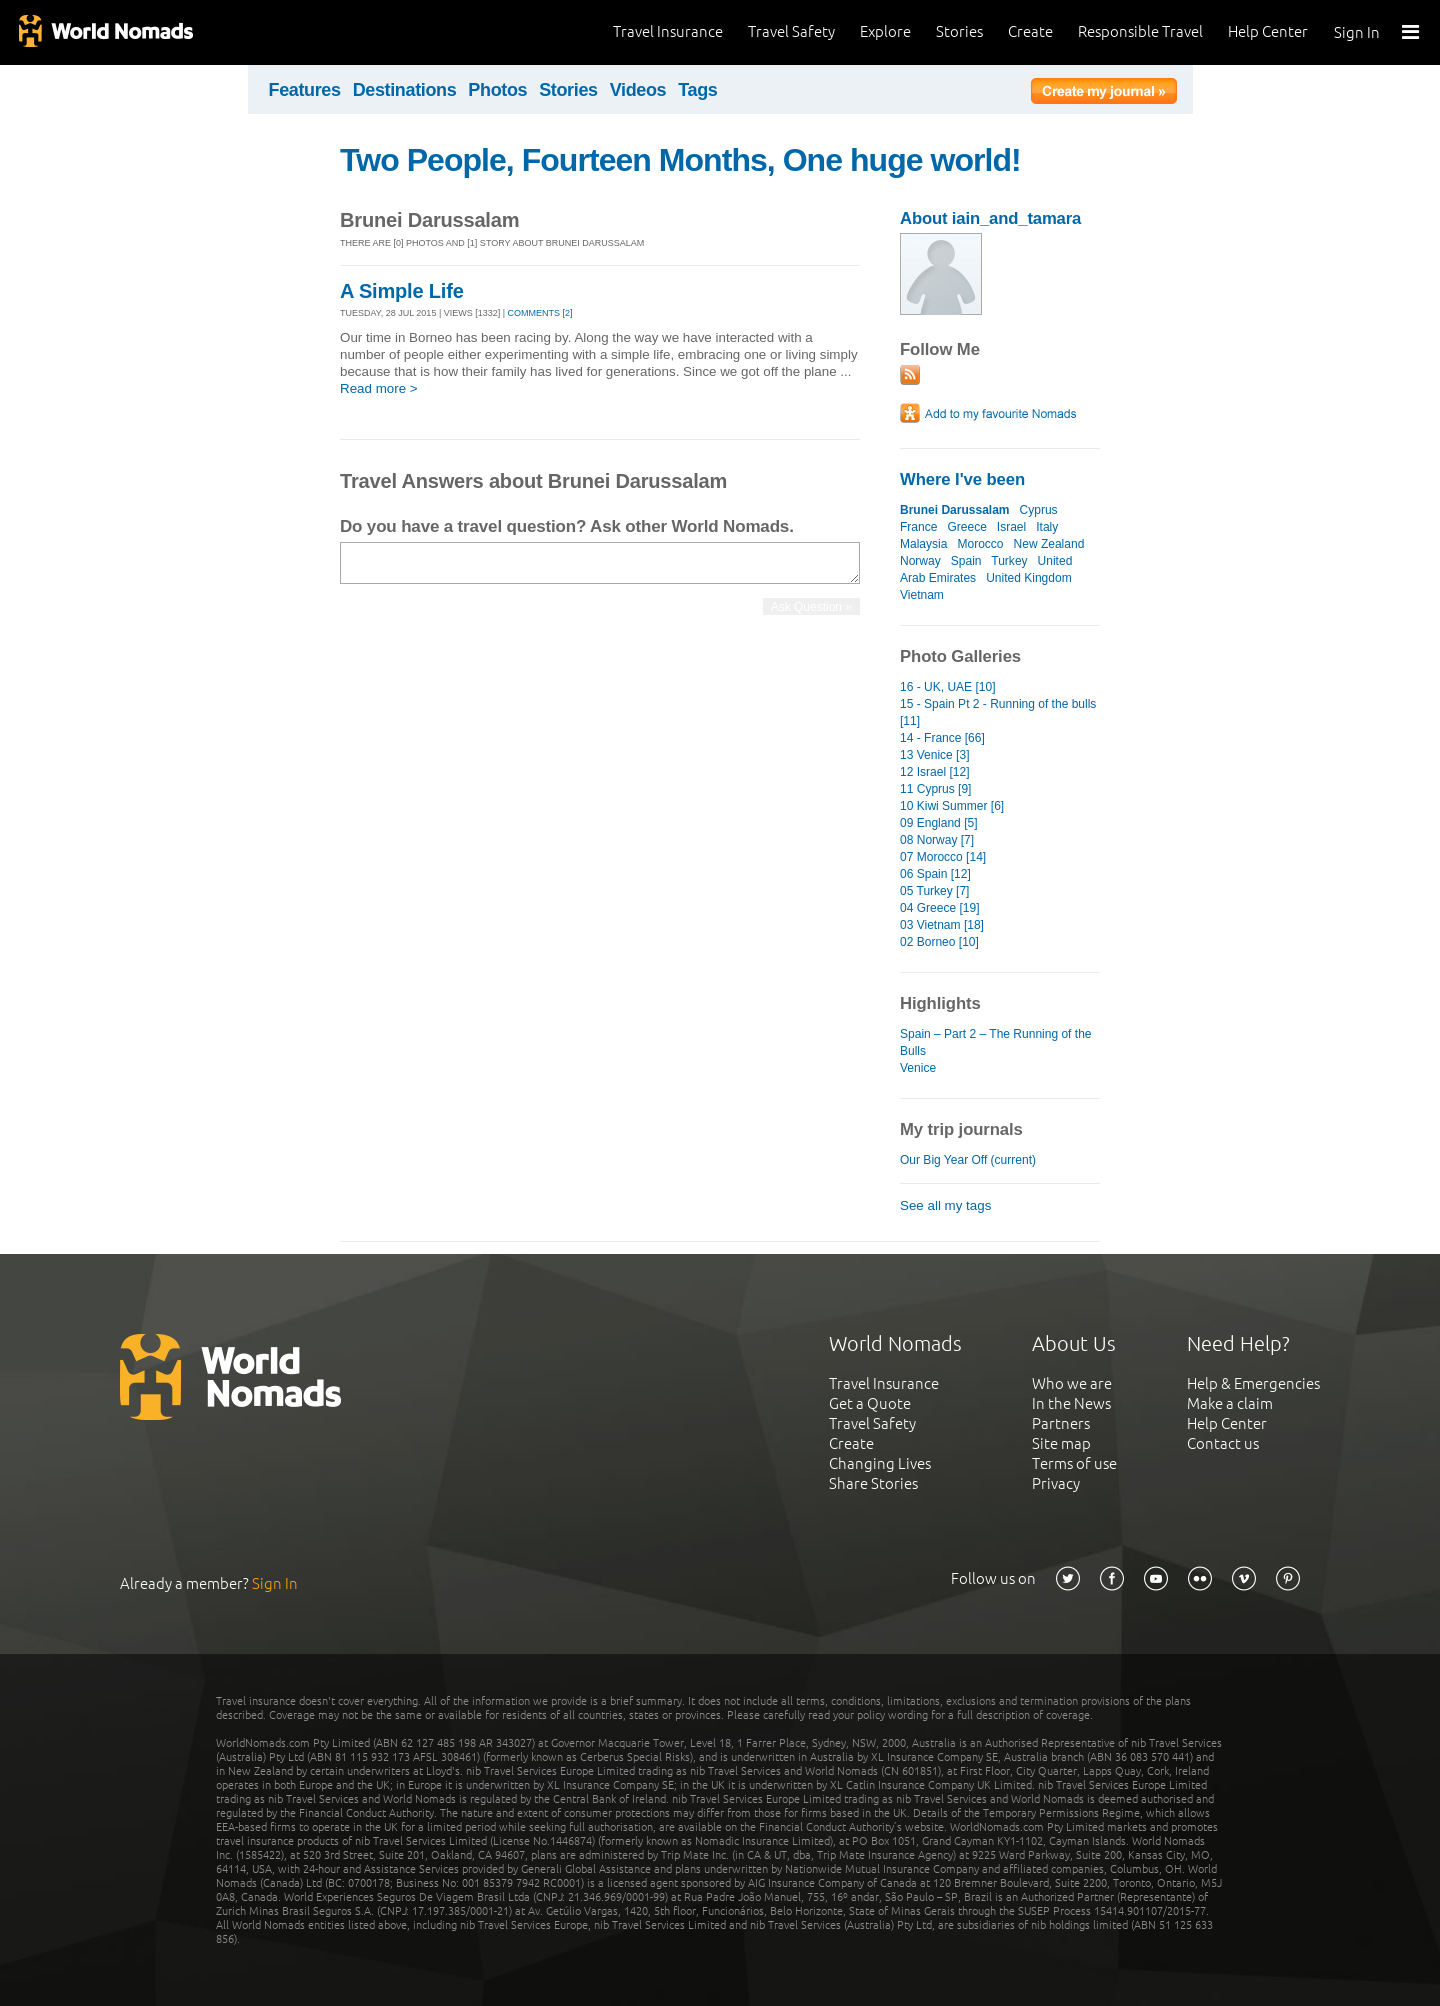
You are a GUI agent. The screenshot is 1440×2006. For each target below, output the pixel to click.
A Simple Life (402, 291)
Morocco (980, 544)
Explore (885, 31)
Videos (638, 90)
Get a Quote (870, 1403)
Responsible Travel (1140, 31)
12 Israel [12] (934, 772)
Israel (1011, 527)
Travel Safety (791, 31)
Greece (966, 527)
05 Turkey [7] (934, 891)
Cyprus (1039, 510)
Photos (497, 90)
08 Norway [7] (937, 840)
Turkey (1009, 561)
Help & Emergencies (1253, 1383)
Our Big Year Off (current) (968, 1160)
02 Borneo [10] (939, 942)
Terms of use (1074, 1463)
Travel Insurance (668, 31)
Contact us (1223, 1443)
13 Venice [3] (934, 755)
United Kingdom (1029, 578)
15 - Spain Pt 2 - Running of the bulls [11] (998, 712)
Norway (920, 561)
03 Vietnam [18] (942, 925)
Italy (1047, 527)
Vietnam (922, 595)
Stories (959, 31)
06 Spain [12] (935, 874)
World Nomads (105, 32)
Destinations (405, 90)
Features (305, 90)
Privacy (1056, 1483)
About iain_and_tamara (990, 218)
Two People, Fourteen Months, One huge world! (680, 160)
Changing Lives (880, 1463)
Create (1030, 31)
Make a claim (1230, 1403)
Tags (697, 90)
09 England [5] (939, 823)
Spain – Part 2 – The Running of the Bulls (996, 1042)
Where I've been (962, 479)
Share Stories (873, 1483)
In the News (1071, 1403)
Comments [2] (540, 313)
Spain (966, 561)
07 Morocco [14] (943, 857)
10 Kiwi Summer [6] (952, 806)
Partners (1061, 1423)
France (918, 527)
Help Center (1268, 31)
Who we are (1072, 1383)
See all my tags (945, 1205)
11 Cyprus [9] (935, 789)
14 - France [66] (942, 738)
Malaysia (923, 544)
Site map (1061, 1443)
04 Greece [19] (940, 908)
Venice (918, 1068)
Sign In (1357, 32)
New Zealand (1049, 544)
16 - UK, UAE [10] (948, 687)
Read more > (379, 388)
